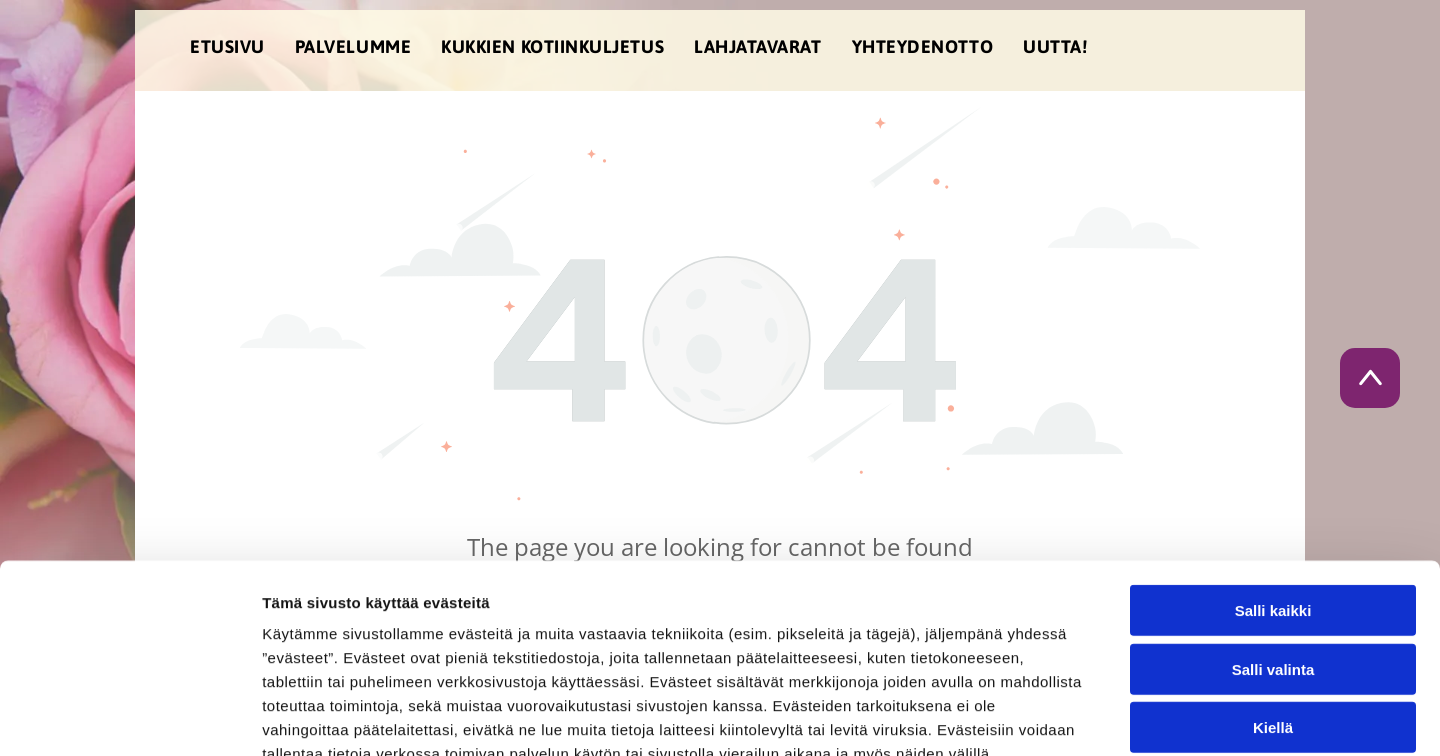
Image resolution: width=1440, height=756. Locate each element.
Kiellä (1273, 609)
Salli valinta (1273, 551)
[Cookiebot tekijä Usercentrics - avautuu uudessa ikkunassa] (129, 717)
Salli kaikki (1273, 492)
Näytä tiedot (1069, 716)
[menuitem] (227, 50)
